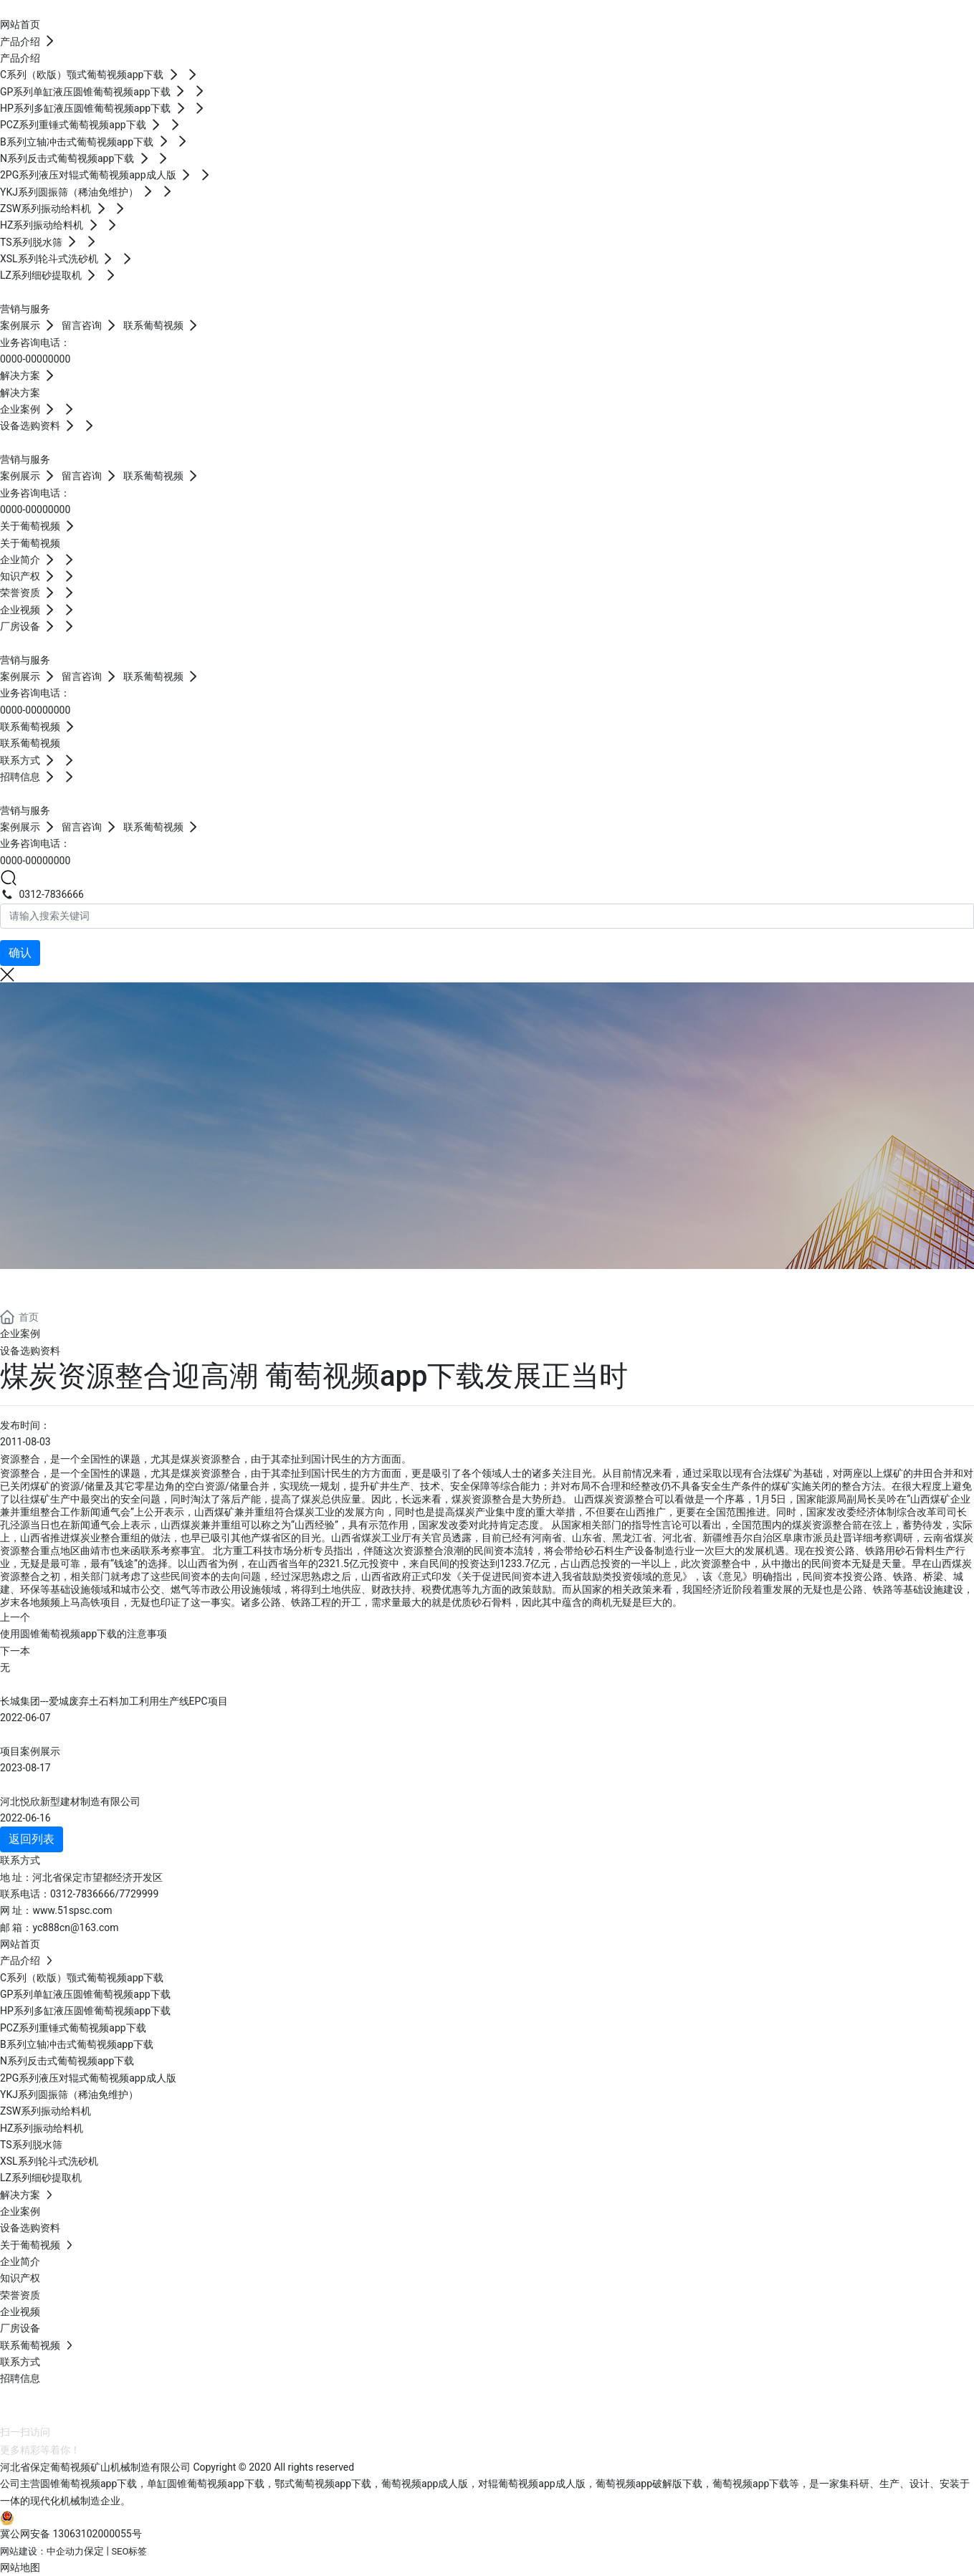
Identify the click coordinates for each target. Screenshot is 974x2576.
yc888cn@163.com (75, 1927)
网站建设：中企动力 (42, 2551)
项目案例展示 (30, 1751)
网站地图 (20, 2567)
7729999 (138, 1894)
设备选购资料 (30, 1350)
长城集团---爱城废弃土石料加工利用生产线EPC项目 (114, 1701)
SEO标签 (129, 2551)
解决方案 (57, 1286)
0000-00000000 (35, 359)
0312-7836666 (42, 894)
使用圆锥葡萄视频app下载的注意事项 (83, 1633)
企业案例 (20, 1333)
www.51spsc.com (72, 1910)
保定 (94, 2551)
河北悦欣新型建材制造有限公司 (70, 1801)
